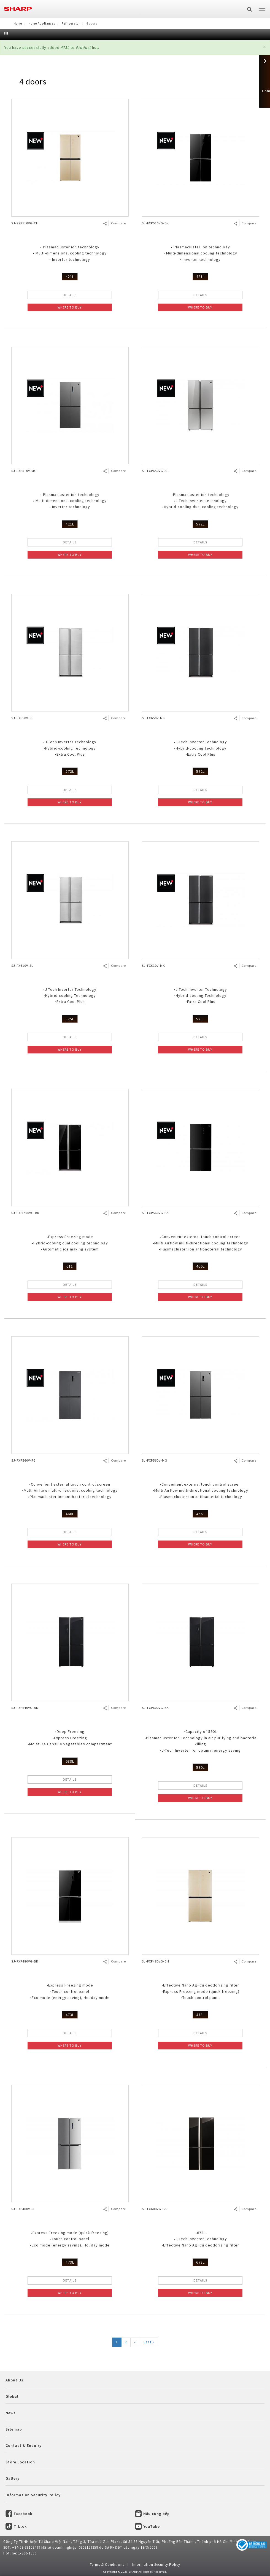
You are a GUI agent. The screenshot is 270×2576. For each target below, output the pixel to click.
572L (200, 524)
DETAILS (70, 295)
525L (70, 1018)
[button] (264, 47)
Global (12, 2396)
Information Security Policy (33, 2494)
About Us (14, 2380)
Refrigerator (71, 23)
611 (69, 1266)
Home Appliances (42, 23)
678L (200, 2262)
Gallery (13, 2478)
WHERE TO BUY (70, 307)
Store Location (20, 2462)
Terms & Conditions (107, 2564)
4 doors (33, 81)
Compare (118, 223)
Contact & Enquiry (24, 2445)
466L (200, 1266)
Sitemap (14, 2429)
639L (70, 1761)
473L (70, 2014)
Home (18, 23)
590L (200, 1767)
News (11, 2412)
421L (70, 276)
